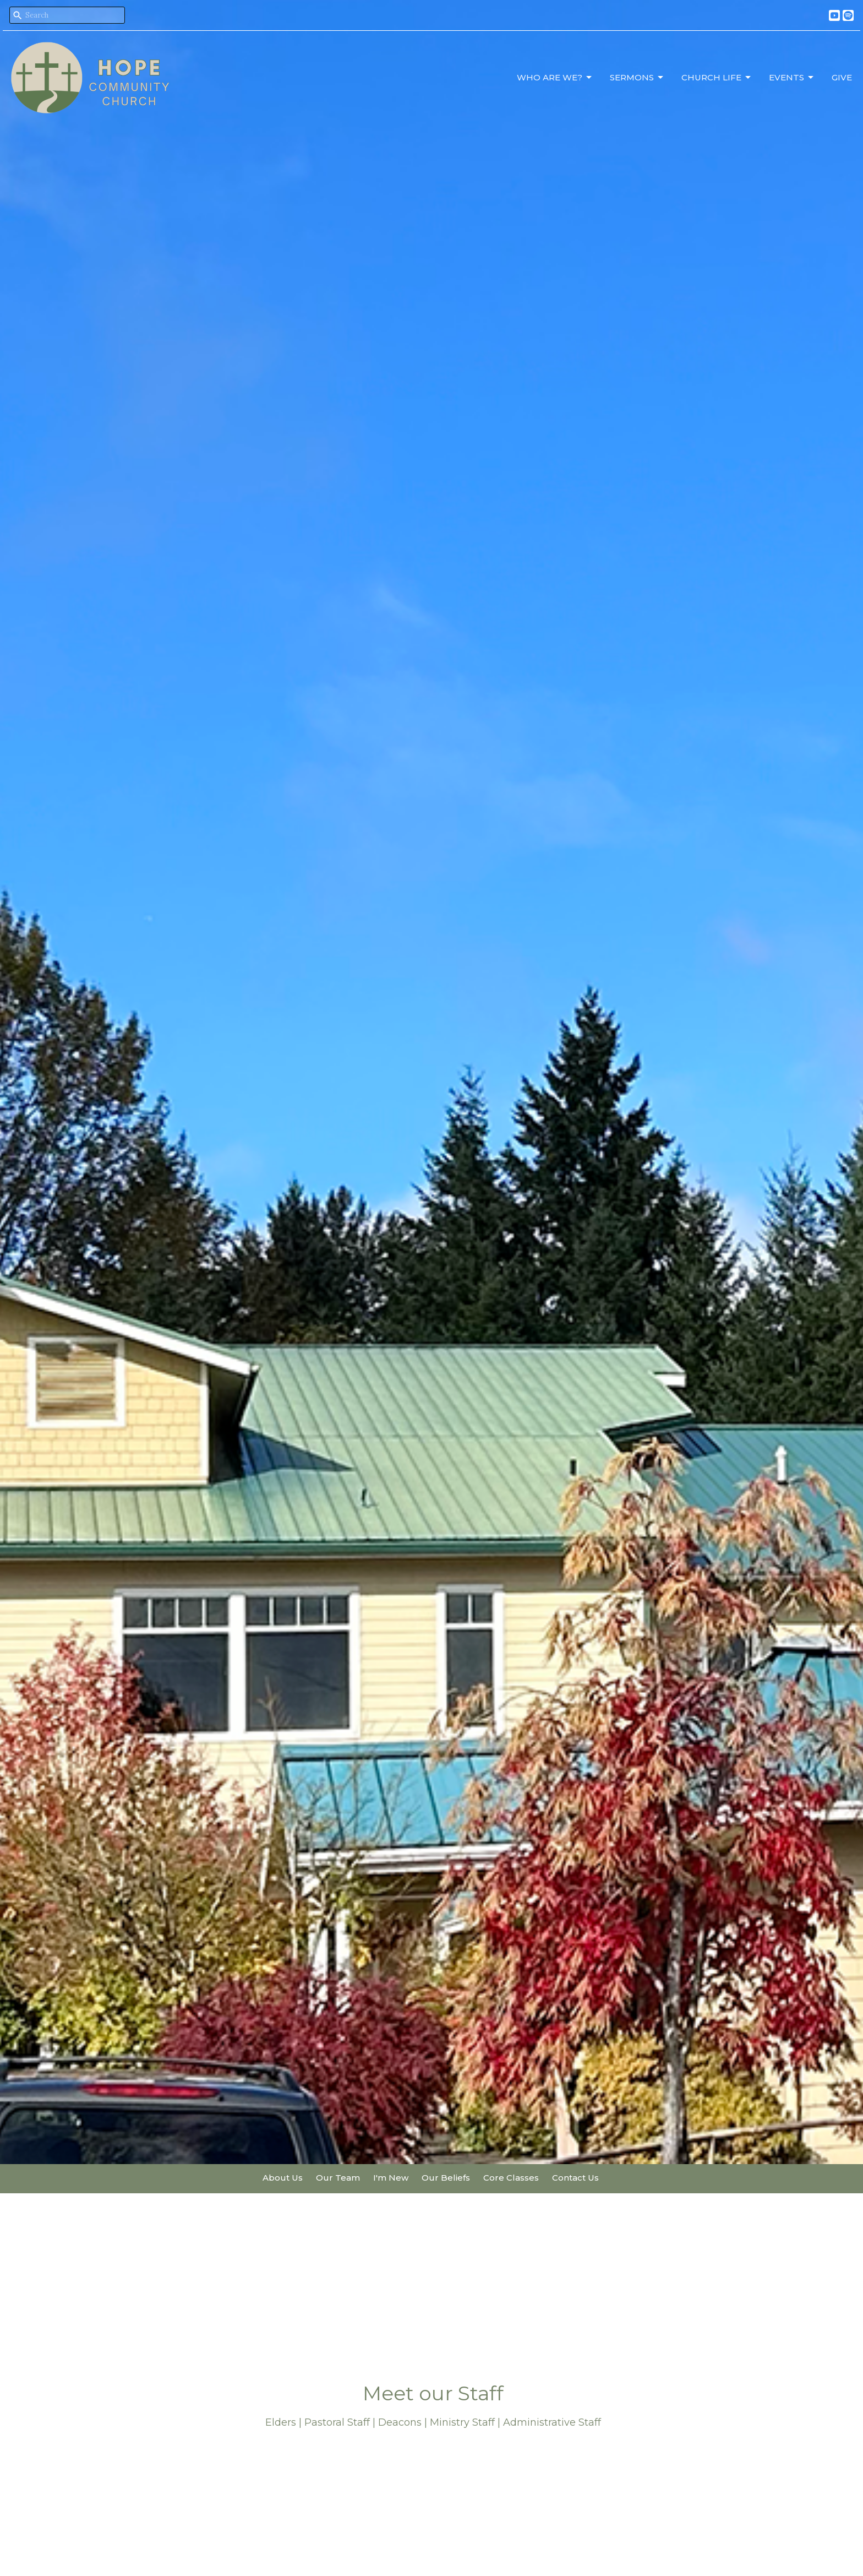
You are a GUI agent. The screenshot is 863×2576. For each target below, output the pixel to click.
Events (792, 77)
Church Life (716, 77)
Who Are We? (555, 77)
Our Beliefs (446, 2177)
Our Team (338, 2177)
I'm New (390, 2177)
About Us (283, 2177)
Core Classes (511, 2177)
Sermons (637, 77)
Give (842, 77)
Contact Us (575, 2177)
